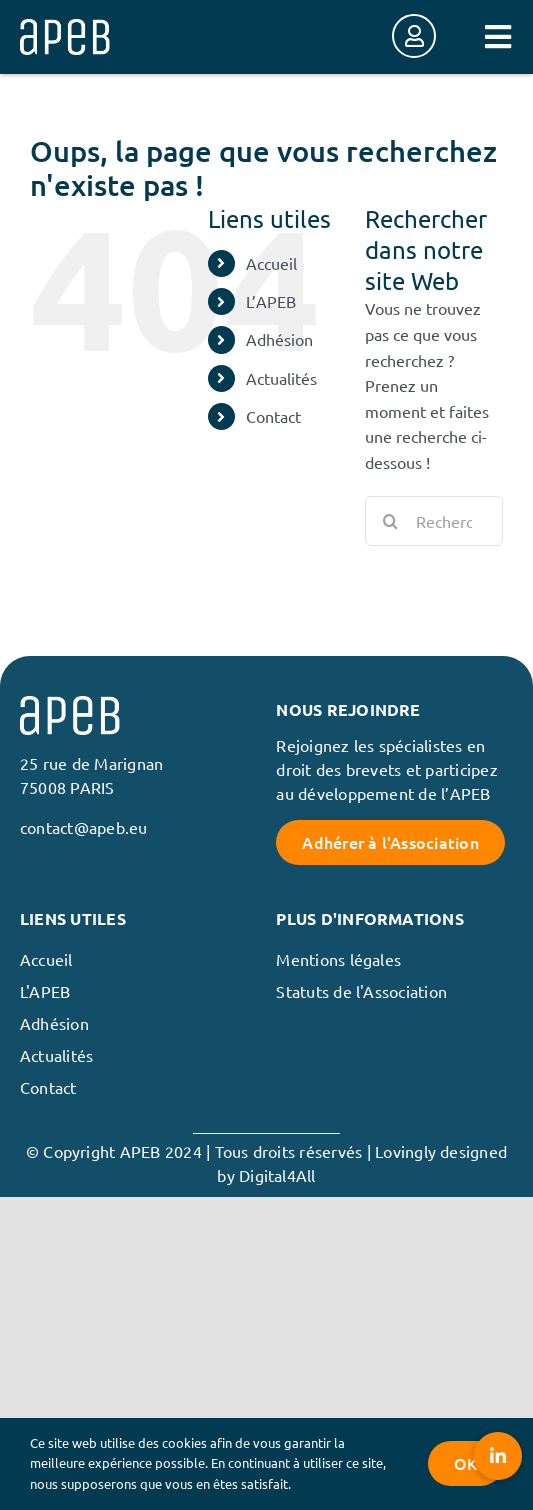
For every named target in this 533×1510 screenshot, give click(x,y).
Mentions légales (338, 959)
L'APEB (45, 991)
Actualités (281, 378)
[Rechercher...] (434, 521)
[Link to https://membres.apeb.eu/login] (414, 36)
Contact (273, 416)
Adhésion (279, 339)
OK (465, 1463)
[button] (498, 1456)
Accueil (271, 263)
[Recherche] (390, 521)
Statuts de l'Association (361, 991)
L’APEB (271, 301)
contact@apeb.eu (84, 827)
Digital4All (277, 1175)
